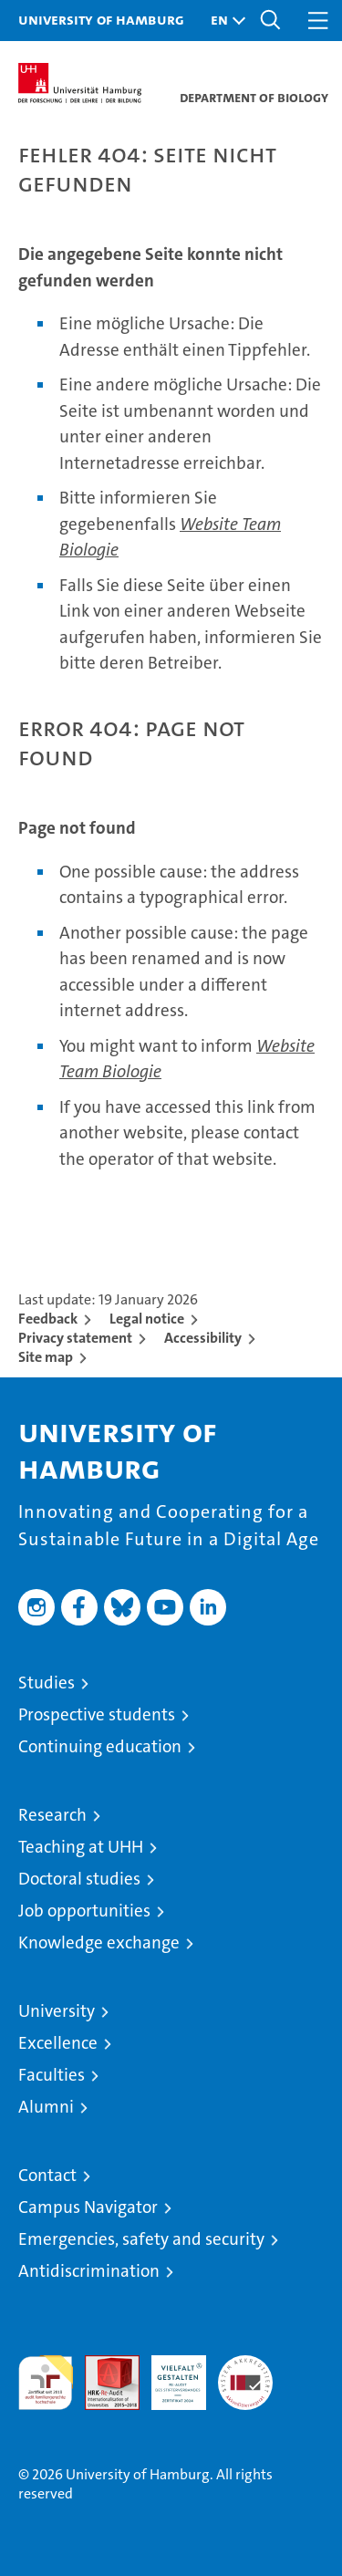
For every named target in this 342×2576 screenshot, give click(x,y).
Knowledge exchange (99, 1942)
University (56, 2011)
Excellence (58, 2042)
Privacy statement (75, 1337)
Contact (47, 2175)
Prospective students (96, 1714)
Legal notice (146, 1318)
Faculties (51, 2074)
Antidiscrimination (89, 2270)
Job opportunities (84, 1910)
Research (52, 1814)
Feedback (48, 1318)
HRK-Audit (168, 2374)
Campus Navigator (88, 2207)
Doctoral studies (79, 1878)
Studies (46, 1682)
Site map (45, 1356)
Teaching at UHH (80, 1846)
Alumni (46, 2106)
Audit (102, 2364)
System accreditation (245, 2374)
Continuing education (99, 1746)
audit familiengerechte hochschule (45, 2382)
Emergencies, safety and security (141, 2239)
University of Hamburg (101, 19)
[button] (223, 20)
